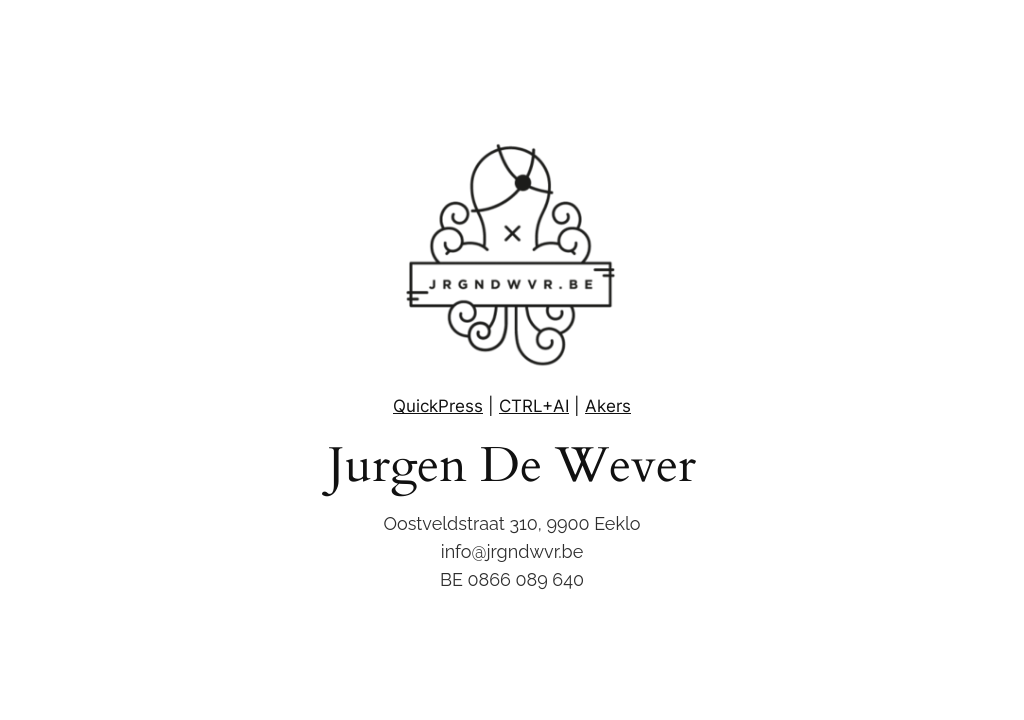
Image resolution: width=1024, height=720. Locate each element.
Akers (608, 406)
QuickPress (438, 406)
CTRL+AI (534, 406)
